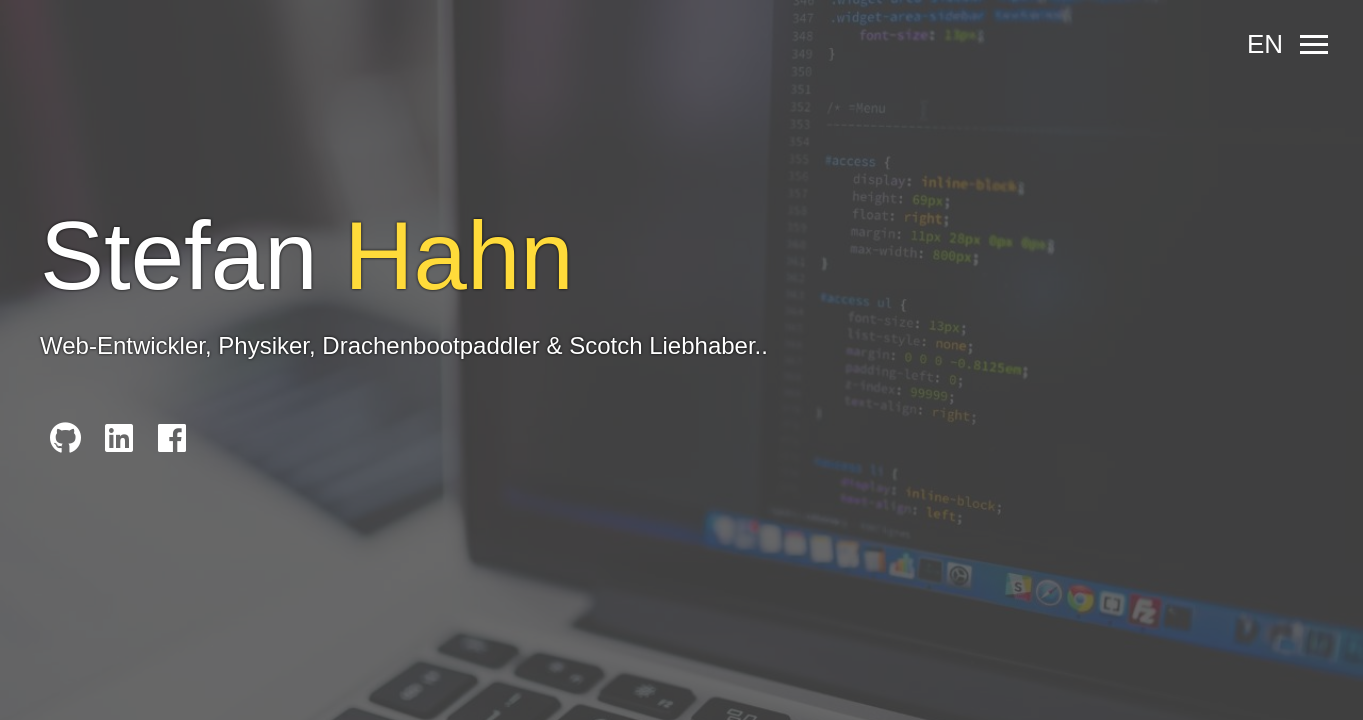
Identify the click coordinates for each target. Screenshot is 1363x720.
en (1265, 44)
